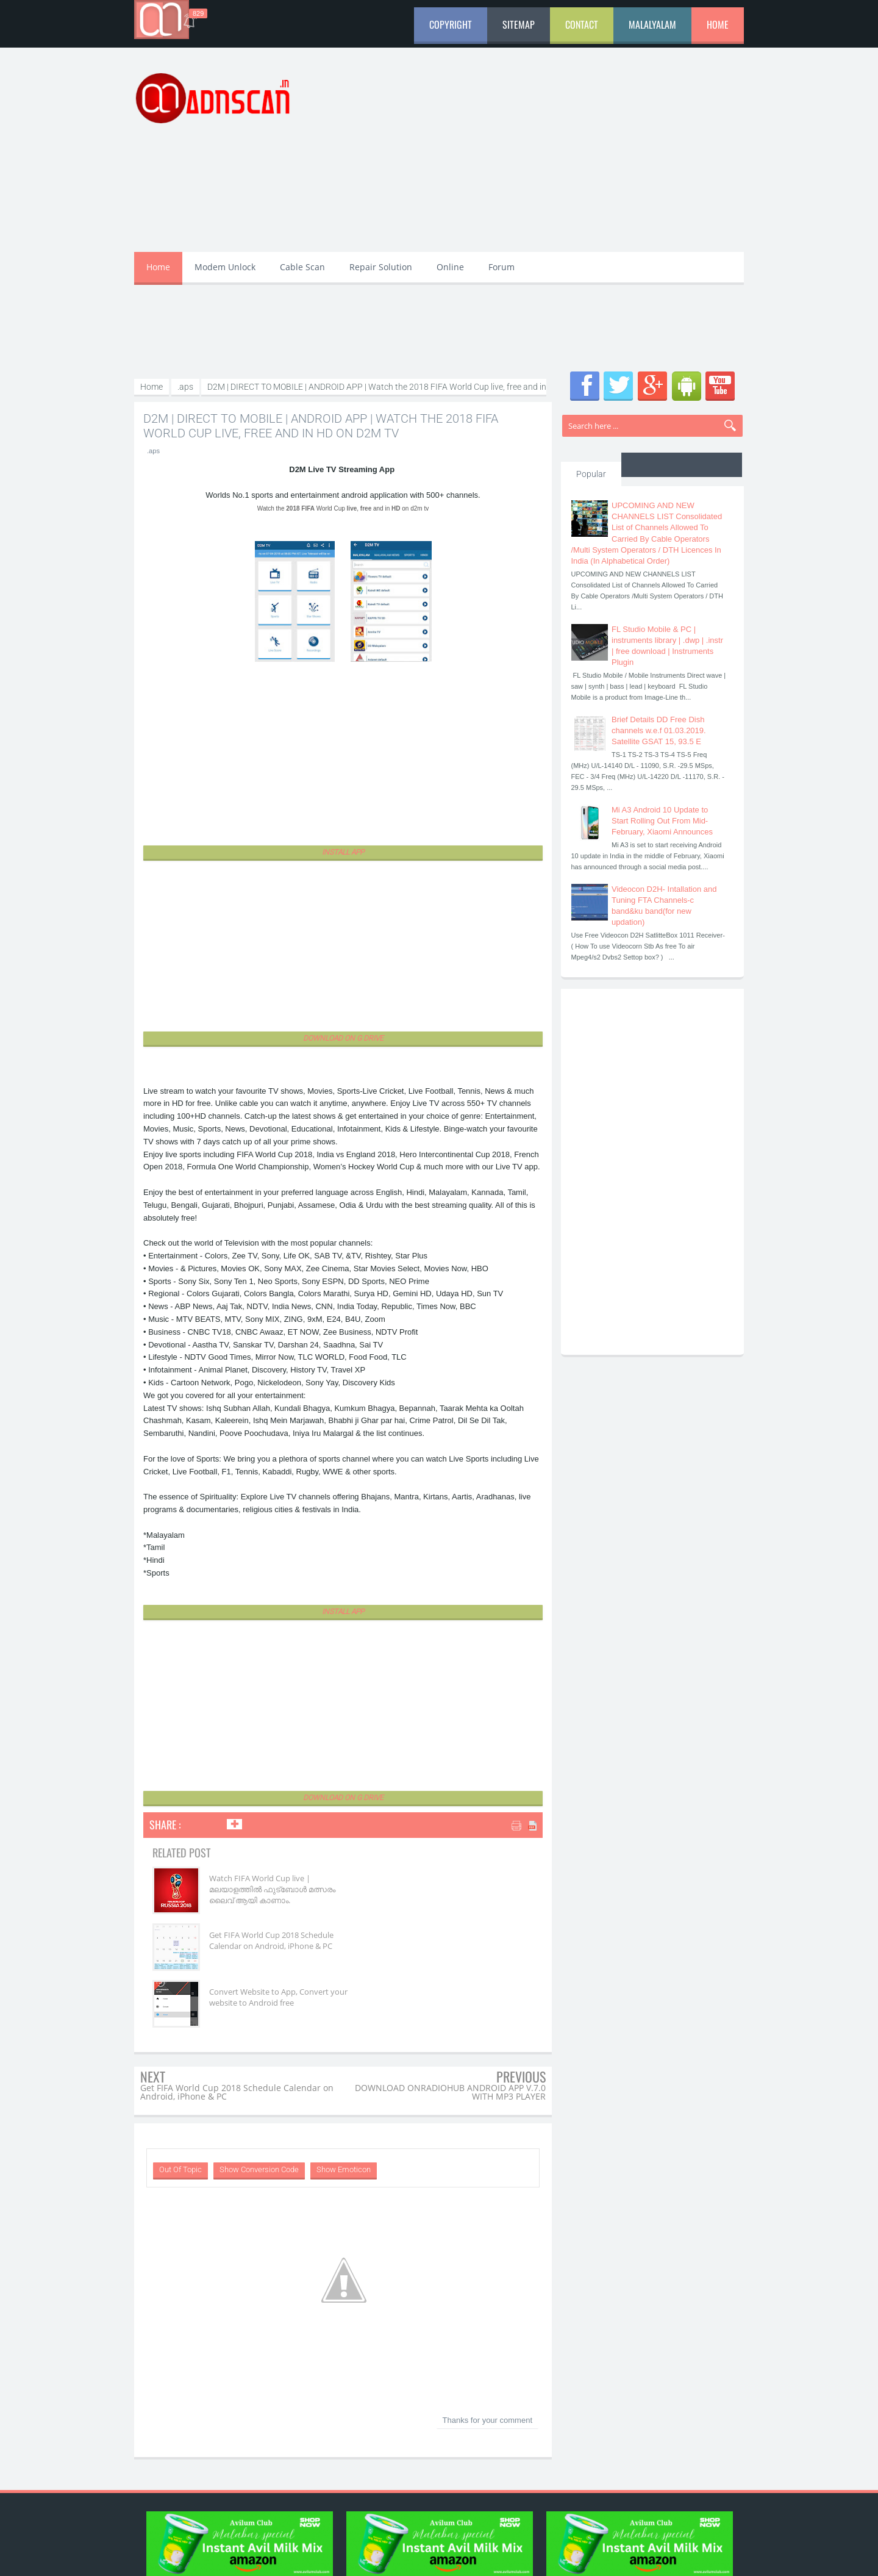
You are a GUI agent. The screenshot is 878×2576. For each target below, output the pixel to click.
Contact (581, 24)
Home (718, 24)
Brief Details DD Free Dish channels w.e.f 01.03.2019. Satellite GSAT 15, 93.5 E (659, 730)
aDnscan (234, 2556)
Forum (501, 267)
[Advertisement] (522, 157)
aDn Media (551, 2556)
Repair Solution (380, 267)
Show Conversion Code (259, 2112)
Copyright (450, 24)
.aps (153, 450)
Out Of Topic (180, 2112)
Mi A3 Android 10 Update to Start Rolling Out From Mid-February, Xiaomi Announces (662, 820)
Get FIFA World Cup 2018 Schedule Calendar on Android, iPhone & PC (448, 1889)
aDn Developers (639, 2556)
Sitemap (518, 24)
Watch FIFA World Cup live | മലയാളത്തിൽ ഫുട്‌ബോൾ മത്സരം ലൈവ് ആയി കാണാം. (264, 1889)
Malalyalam (652, 24)
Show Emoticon (343, 2112)
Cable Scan (302, 267)
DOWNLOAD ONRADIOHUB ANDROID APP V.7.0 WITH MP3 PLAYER (450, 2035)
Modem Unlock (225, 267)
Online (450, 267)
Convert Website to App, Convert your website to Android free (253, 1945)
